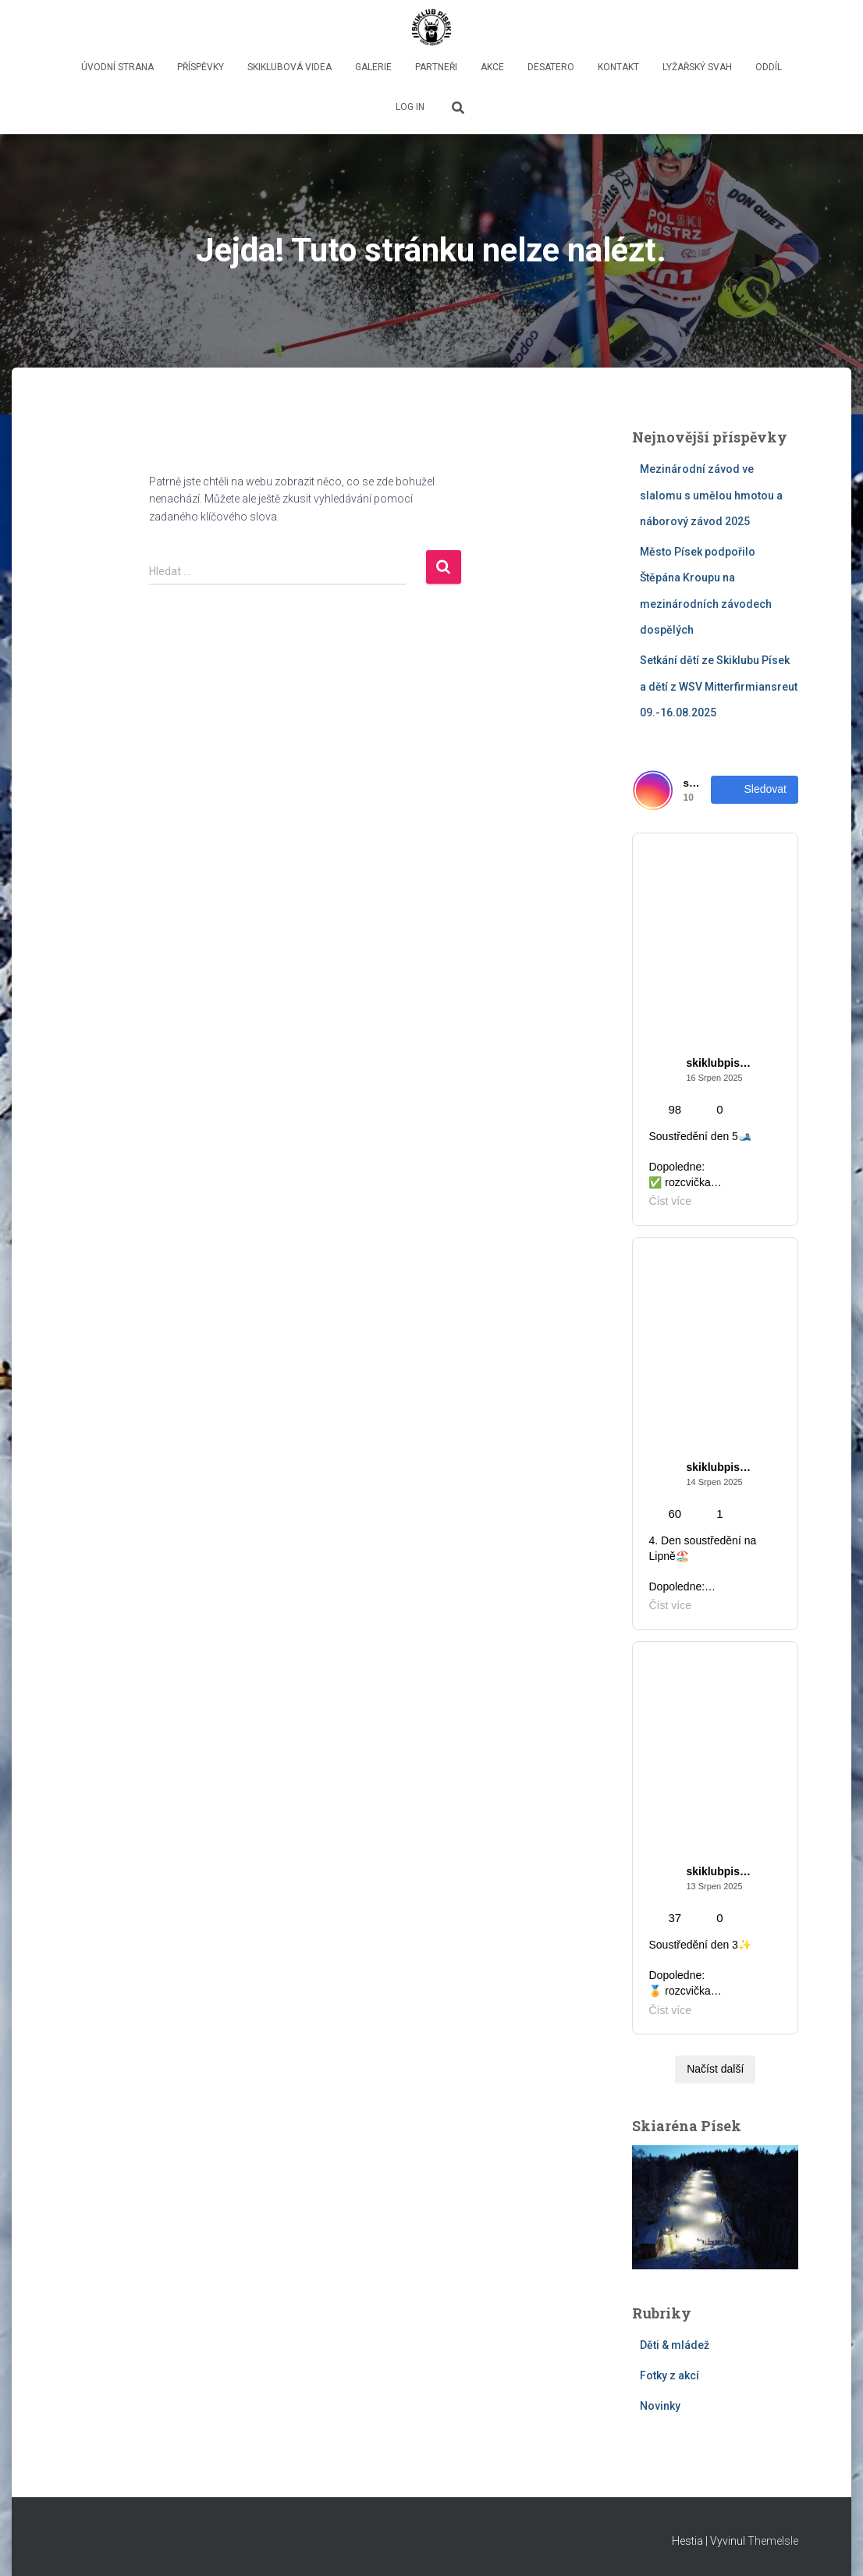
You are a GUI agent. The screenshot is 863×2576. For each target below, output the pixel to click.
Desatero (550, 67)
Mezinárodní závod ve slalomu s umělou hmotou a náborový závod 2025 (711, 495)
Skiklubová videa (289, 67)
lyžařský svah (697, 67)
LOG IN (410, 106)
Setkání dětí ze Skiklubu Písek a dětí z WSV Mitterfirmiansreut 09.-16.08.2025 (718, 686)
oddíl (768, 67)
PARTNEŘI (436, 67)
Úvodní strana (117, 67)
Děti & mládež (674, 2345)
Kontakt (618, 67)
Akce (492, 67)
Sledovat (755, 790)
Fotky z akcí (669, 2375)
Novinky (660, 2406)
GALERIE (373, 67)
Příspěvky (200, 67)
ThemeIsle (773, 2541)
